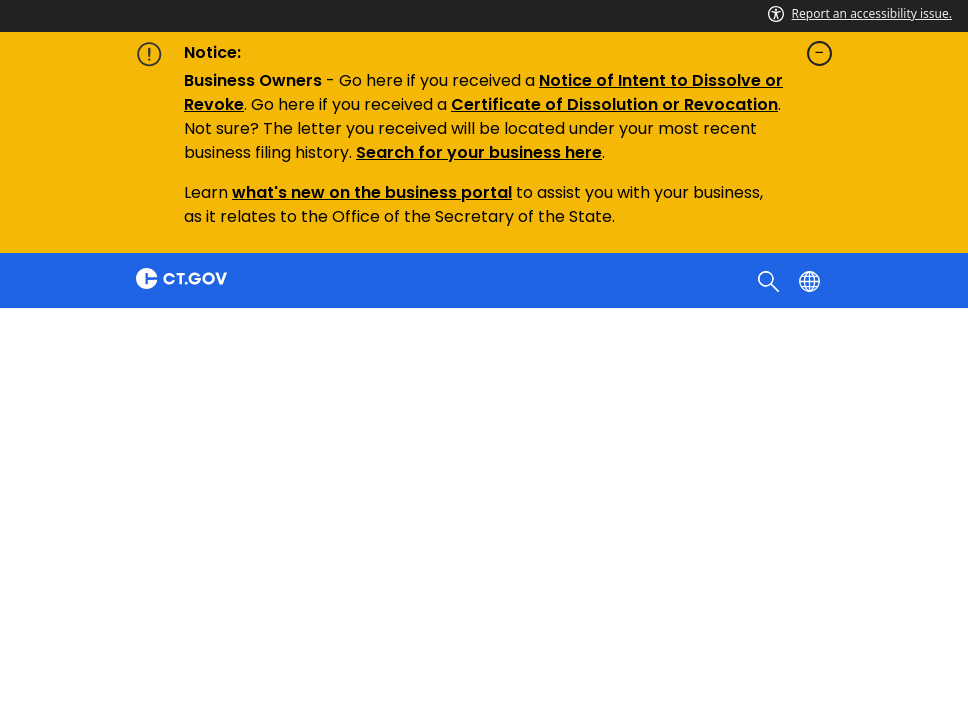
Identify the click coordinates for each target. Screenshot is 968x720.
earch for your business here (484, 152)
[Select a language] (811, 280)
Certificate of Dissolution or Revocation (614, 104)
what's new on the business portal (372, 192)
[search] (770, 280)
